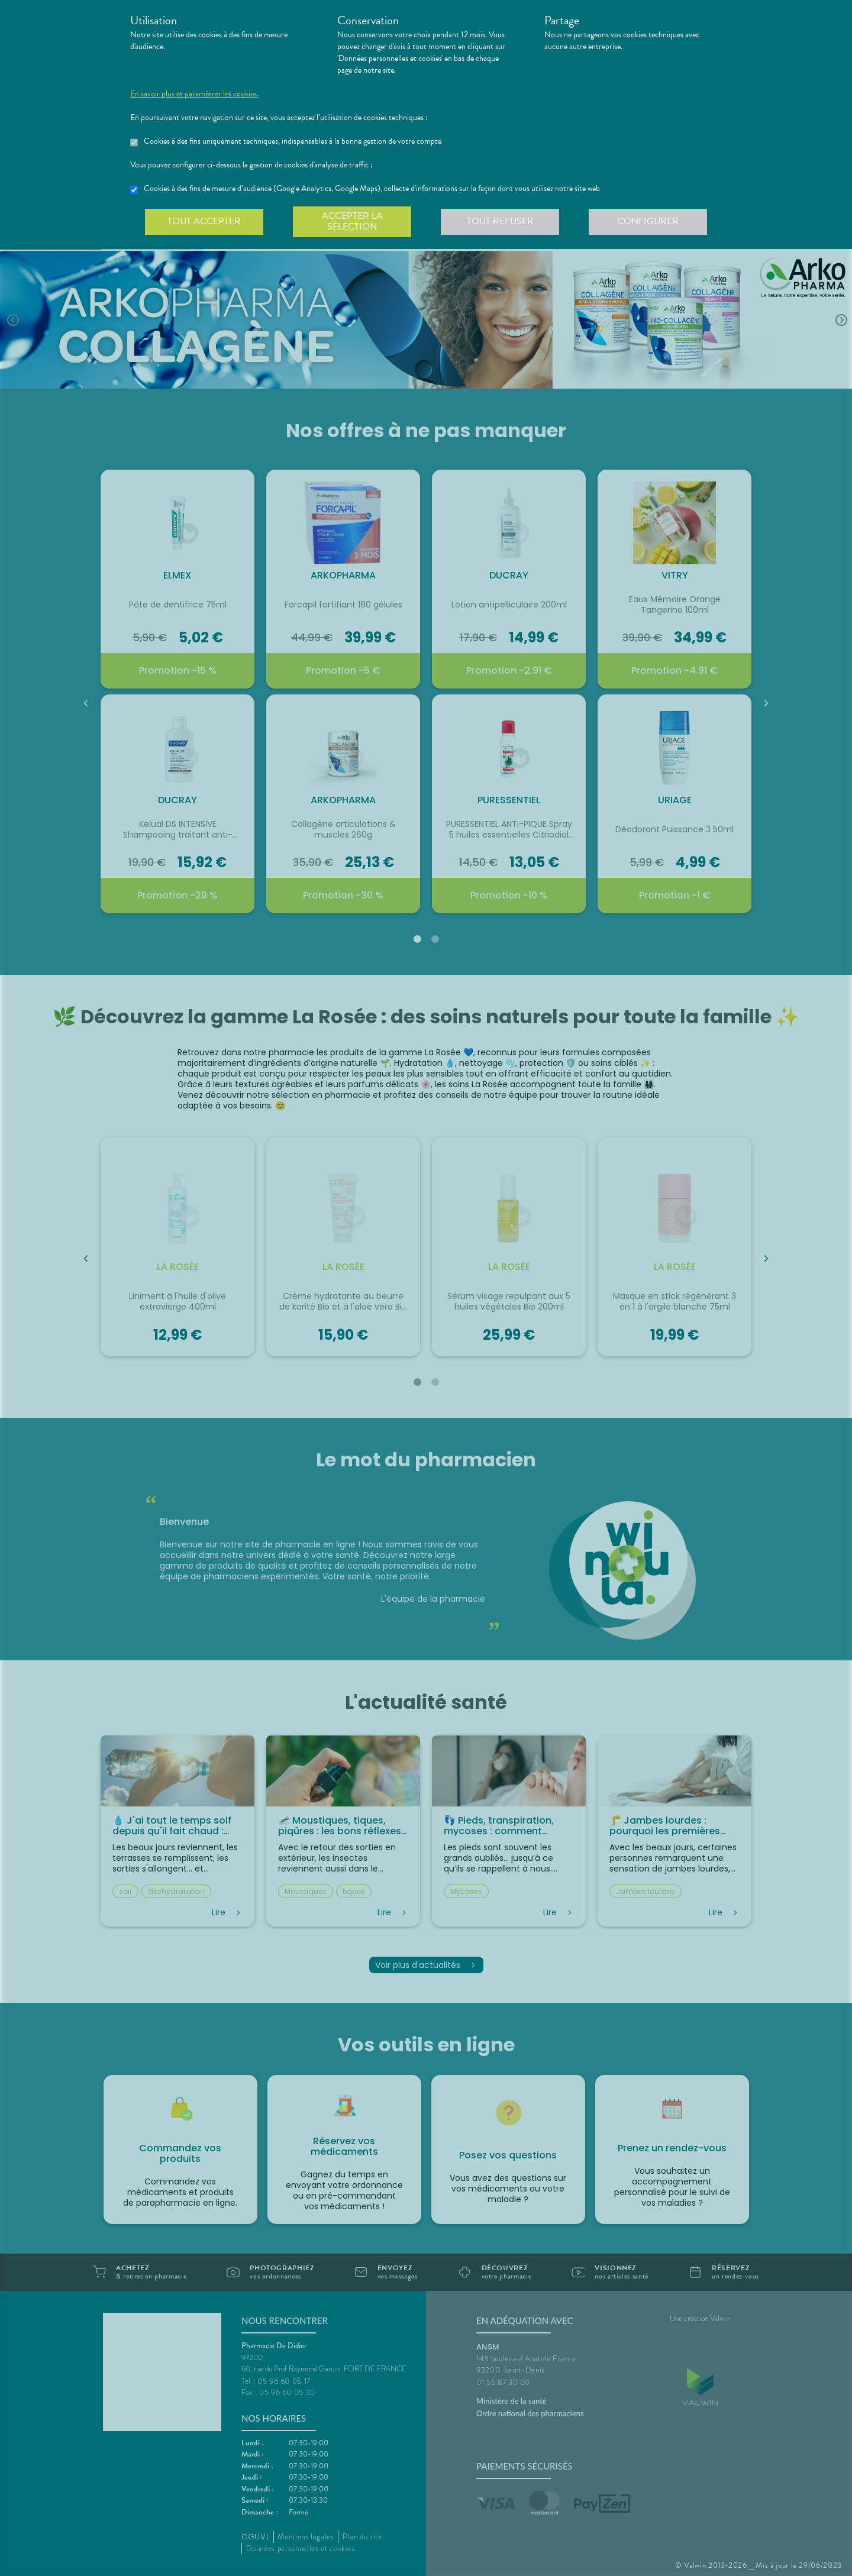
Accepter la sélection (352, 221)
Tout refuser (500, 221)
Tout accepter (204, 221)
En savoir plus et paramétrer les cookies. (194, 94)
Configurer (648, 221)
